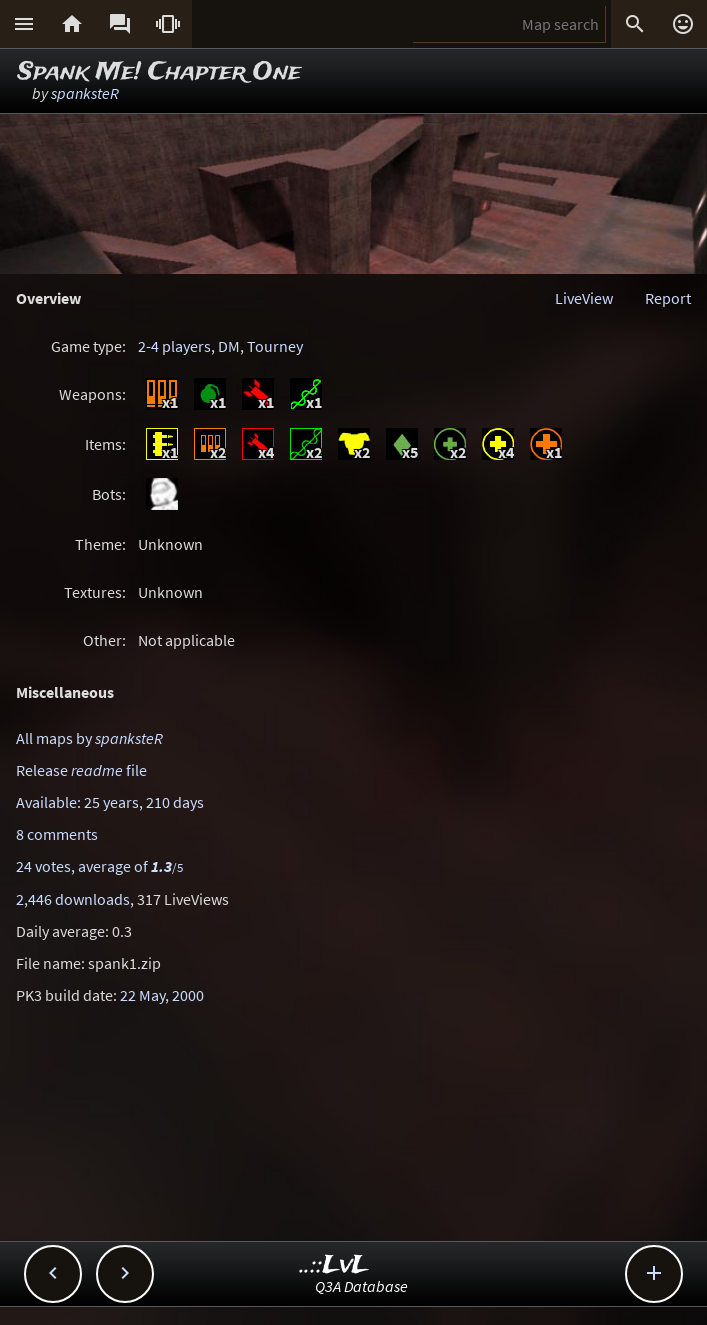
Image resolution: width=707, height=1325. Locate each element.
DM (229, 346)
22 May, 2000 (162, 995)
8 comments (57, 834)
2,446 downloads (73, 899)
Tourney (275, 346)
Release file (81, 770)
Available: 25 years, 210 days (110, 802)
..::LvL (334, 1265)
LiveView (584, 298)
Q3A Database (361, 1286)
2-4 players (174, 346)
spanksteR (85, 93)
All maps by (89, 738)
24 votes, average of (99, 866)
